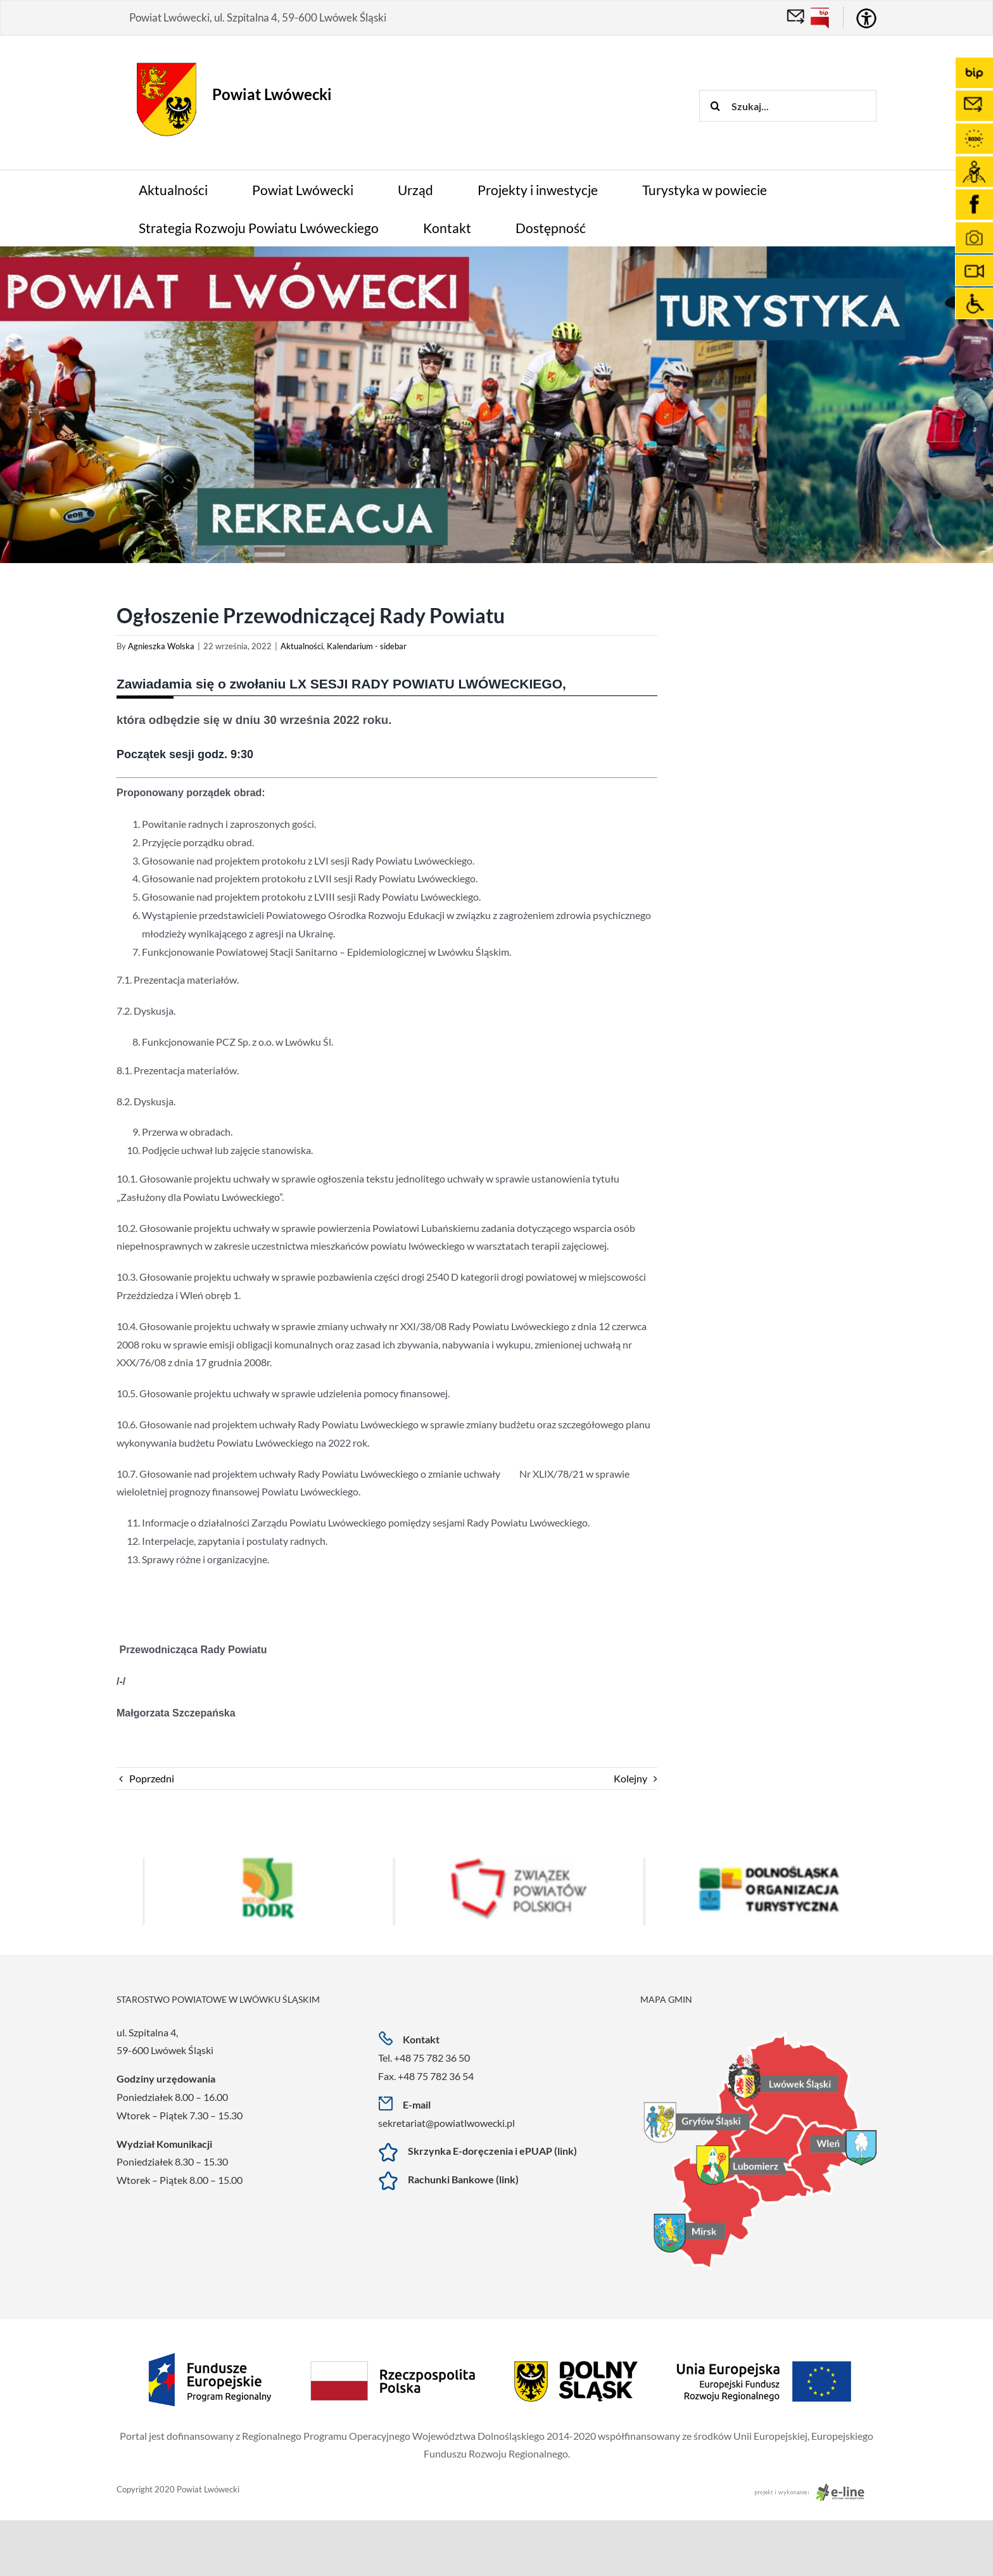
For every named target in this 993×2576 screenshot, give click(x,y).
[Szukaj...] (787, 106)
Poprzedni (151, 1778)
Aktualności (302, 646)
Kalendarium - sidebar (367, 646)
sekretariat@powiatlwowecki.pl (446, 2123)
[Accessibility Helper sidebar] (866, 18)
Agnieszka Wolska (161, 646)
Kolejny (630, 1778)
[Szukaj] (715, 106)
